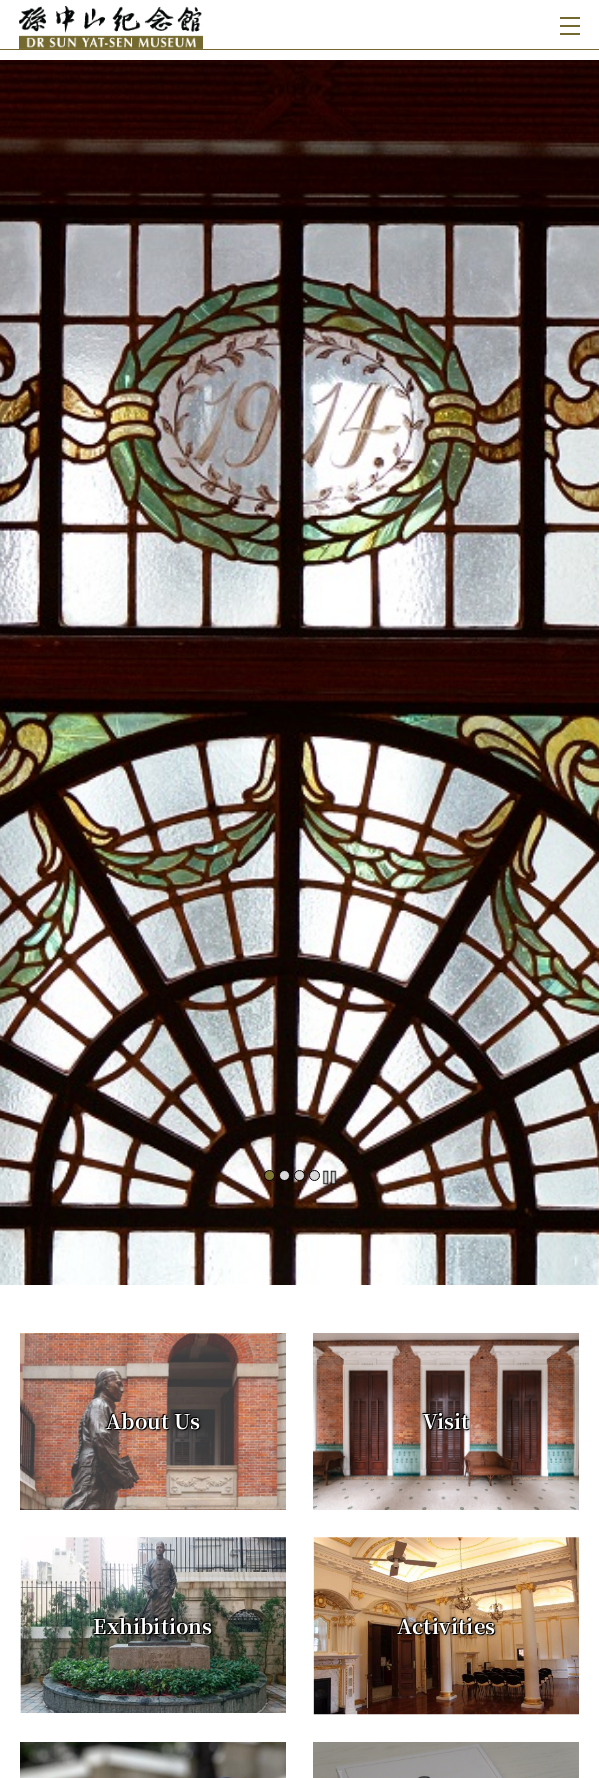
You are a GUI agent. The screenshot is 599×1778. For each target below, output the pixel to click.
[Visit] (446, 1421)
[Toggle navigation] (565, 24)
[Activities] (446, 1626)
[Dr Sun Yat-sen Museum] (160, 24)
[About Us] (153, 1421)
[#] (299, 659)
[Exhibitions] (153, 1625)
